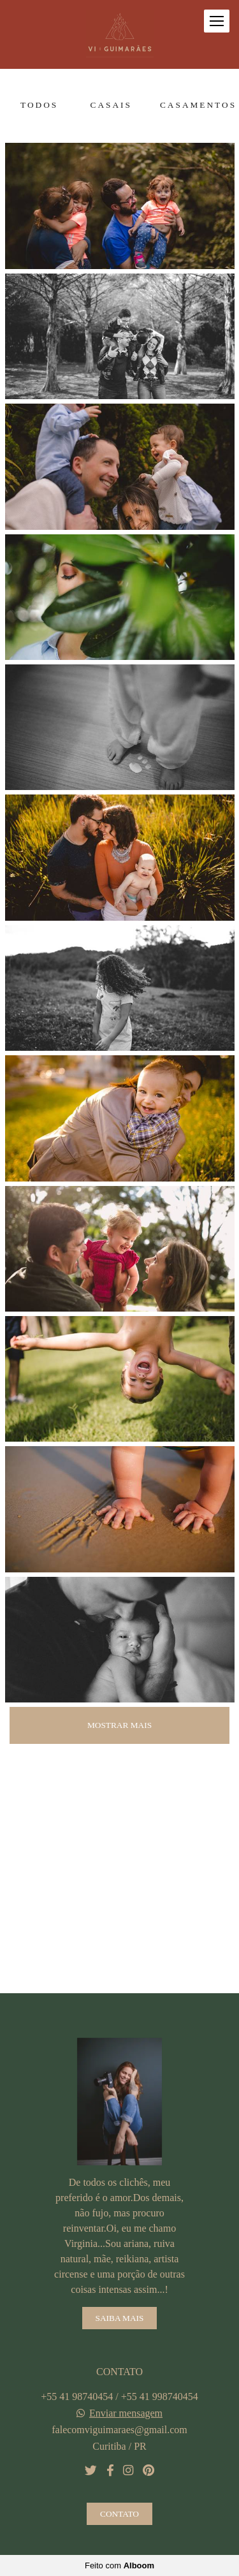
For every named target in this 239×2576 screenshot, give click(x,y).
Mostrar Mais (119, 1725)
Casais (111, 105)
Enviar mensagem (126, 2413)
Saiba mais (120, 2318)
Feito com (119, 2565)
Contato (119, 2514)
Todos (39, 105)
